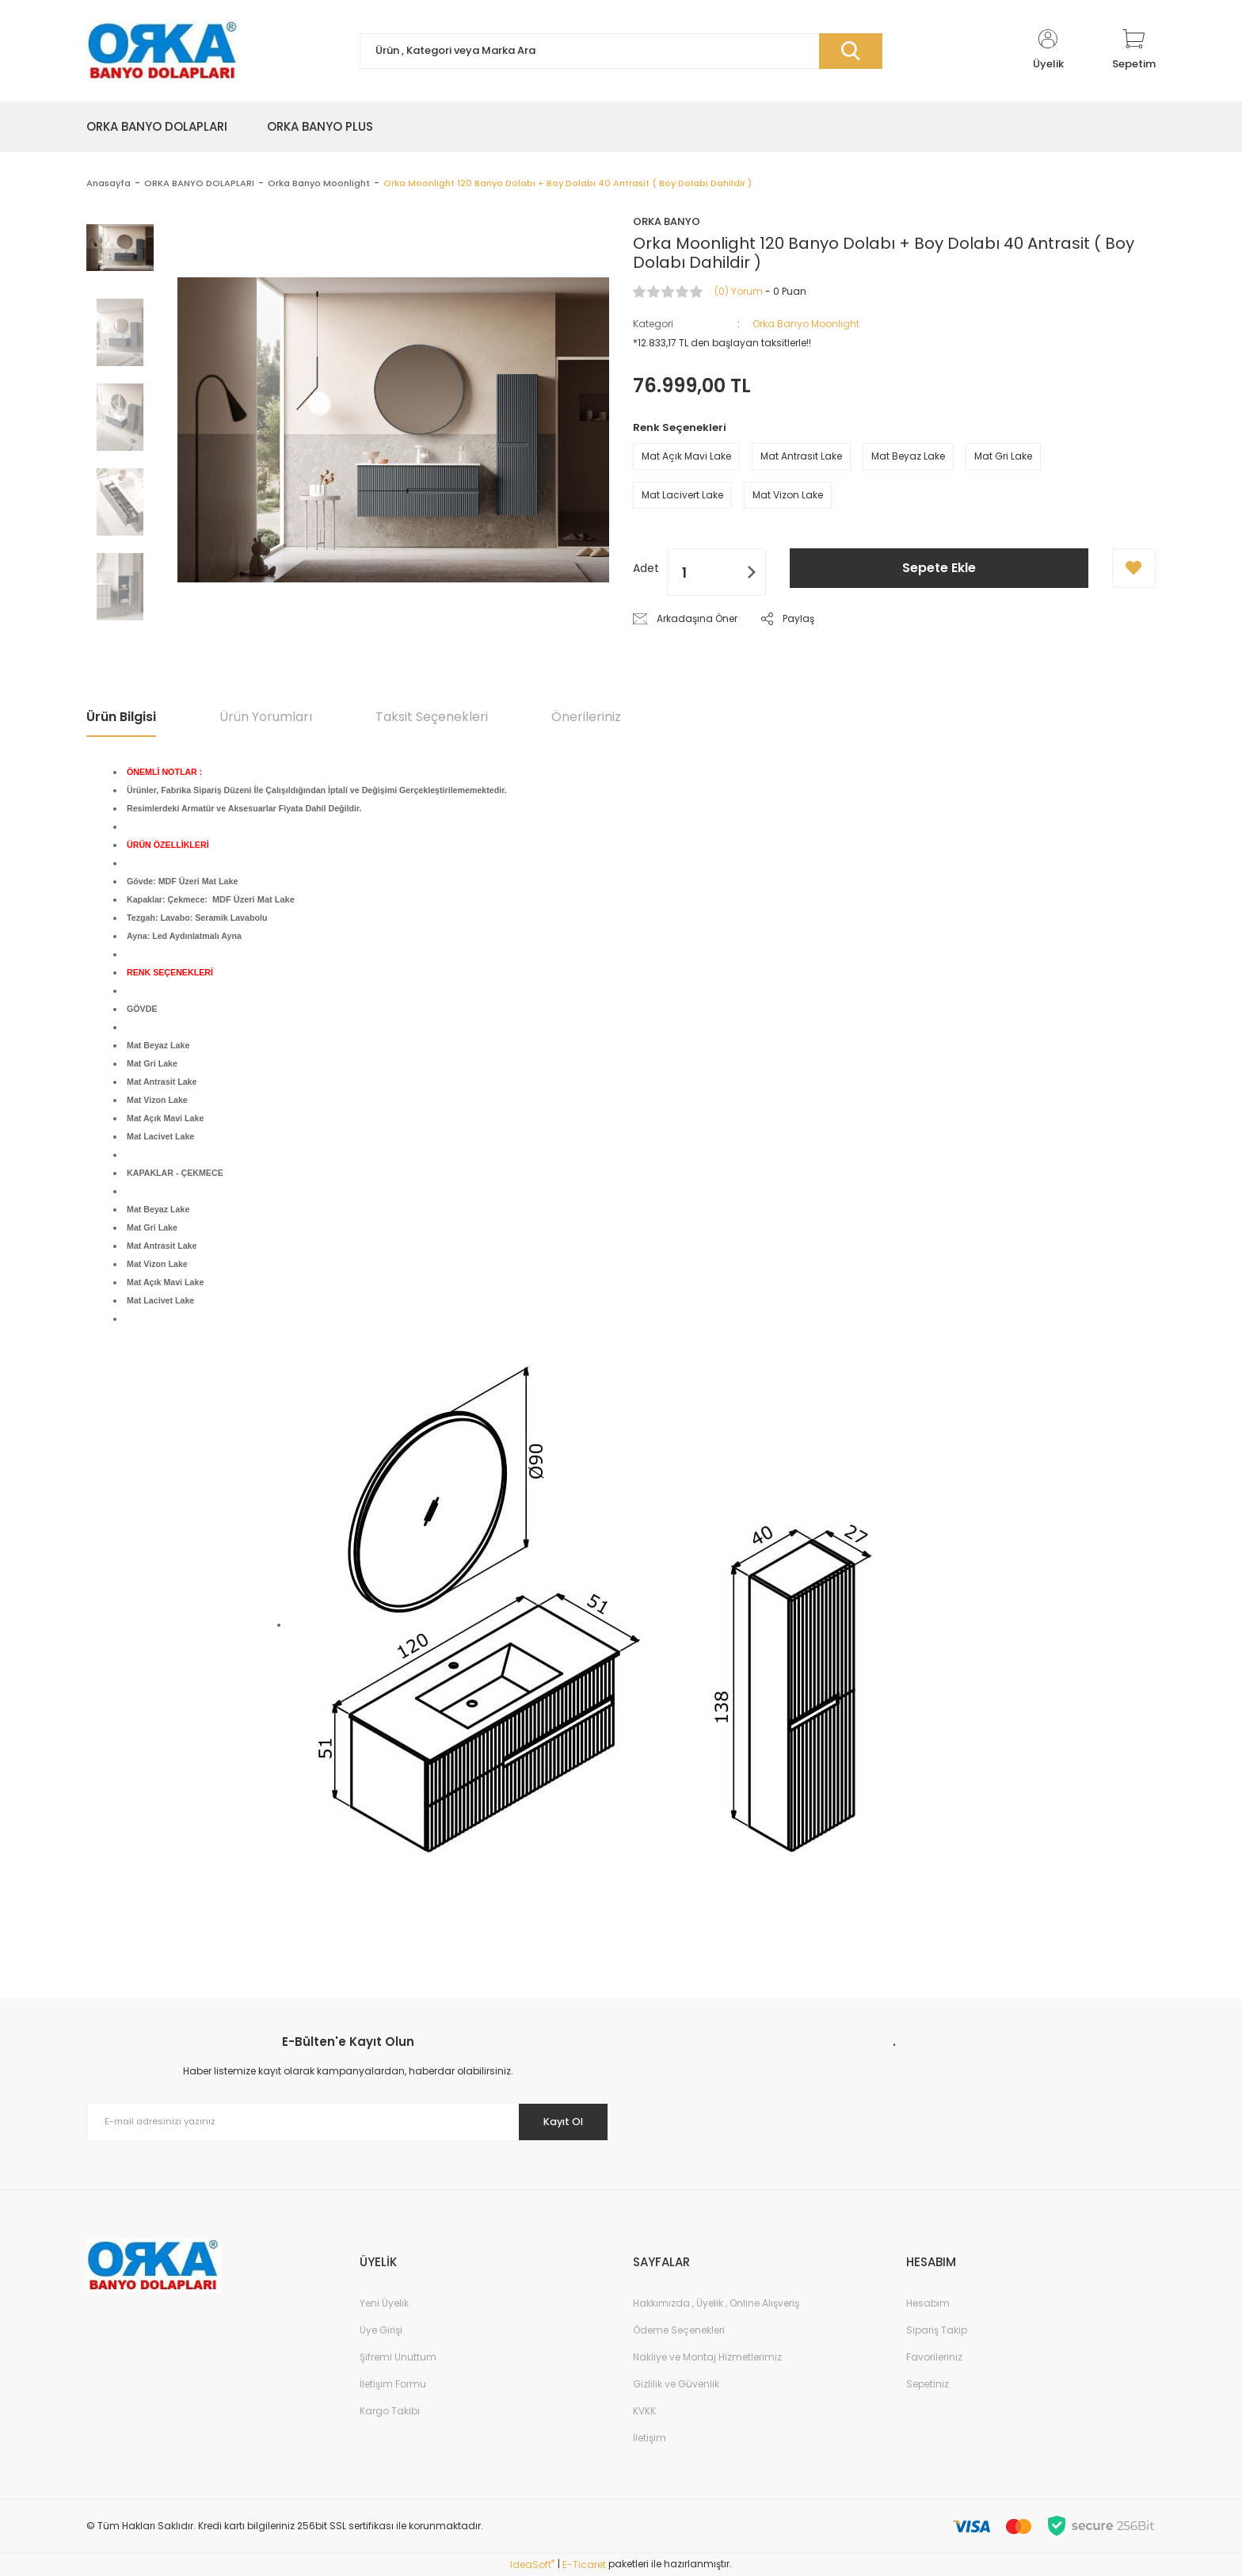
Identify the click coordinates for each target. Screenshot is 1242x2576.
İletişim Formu (393, 2384)
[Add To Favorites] (1134, 568)
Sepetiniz (927, 2384)
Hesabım (928, 2303)
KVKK (644, 2411)
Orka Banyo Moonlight (805, 323)
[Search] (621, 51)
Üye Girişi (381, 2330)
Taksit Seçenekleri (431, 717)
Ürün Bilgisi (121, 717)
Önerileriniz (586, 717)
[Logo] (163, 50)
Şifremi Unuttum (398, 2357)
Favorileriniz (934, 2357)
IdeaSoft (532, 2564)
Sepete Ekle (939, 568)
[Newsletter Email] (347, 2122)
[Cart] (1134, 51)
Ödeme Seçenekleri (679, 2330)
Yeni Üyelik (384, 2303)
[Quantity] (716, 572)
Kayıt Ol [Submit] (556, 2121)
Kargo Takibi (390, 2411)
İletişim (649, 2437)
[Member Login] (1048, 51)
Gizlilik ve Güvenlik (676, 2384)
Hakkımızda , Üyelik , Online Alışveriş (716, 2303)
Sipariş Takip (936, 2330)
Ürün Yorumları (265, 717)
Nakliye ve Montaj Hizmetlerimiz (707, 2357)
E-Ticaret (584, 2564)
